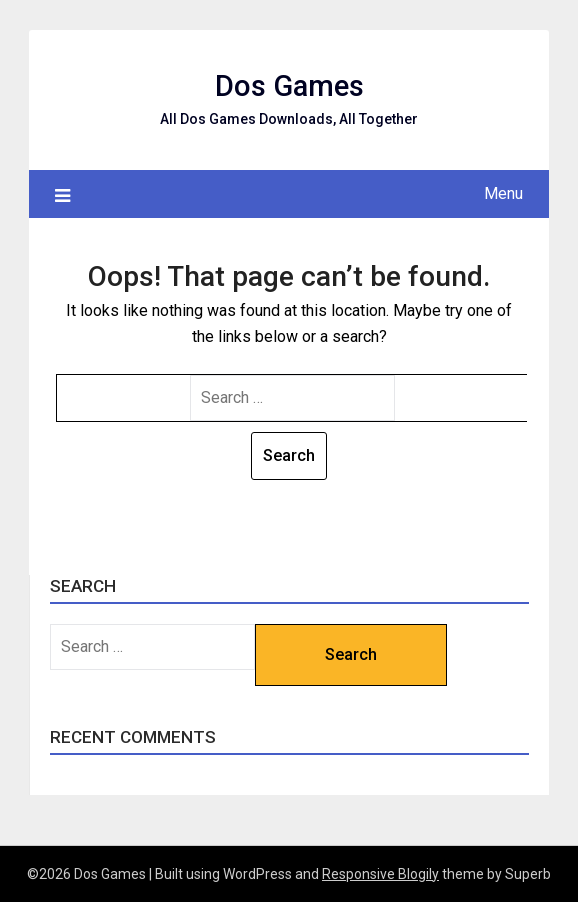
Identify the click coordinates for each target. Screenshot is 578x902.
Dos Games (289, 86)
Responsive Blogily (380, 874)
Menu (503, 193)
